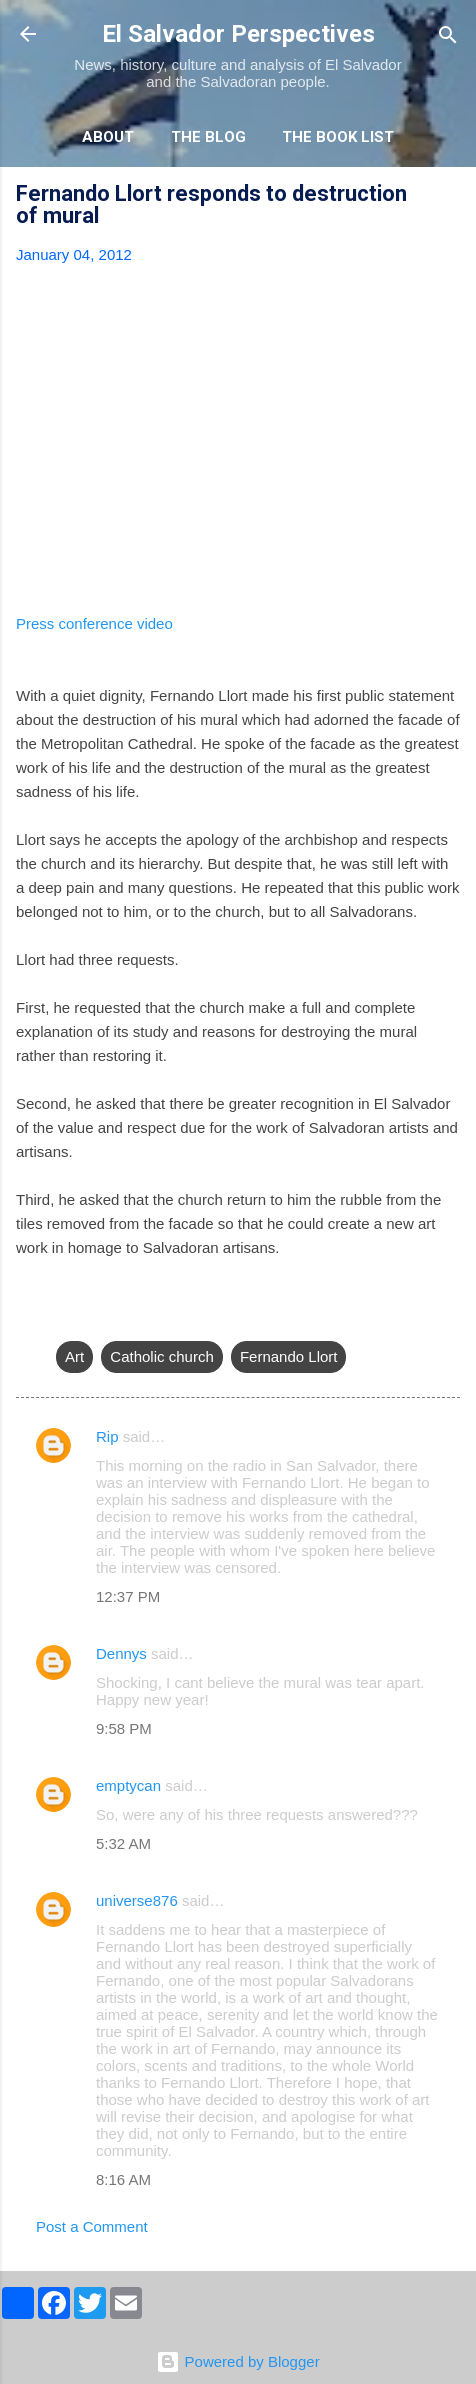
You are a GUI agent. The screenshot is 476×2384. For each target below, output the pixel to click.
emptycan (128, 1785)
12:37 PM (128, 1596)
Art (74, 1356)
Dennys (121, 1653)
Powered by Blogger (237, 2361)
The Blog (208, 137)
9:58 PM (124, 1728)
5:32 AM (123, 1843)
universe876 (137, 1900)
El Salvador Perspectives (238, 34)
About (108, 137)
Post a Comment (92, 2226)
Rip (107, 1436)
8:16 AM (123, 2179)
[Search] (448, 36)
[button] (448, 196)
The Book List (338, 137)
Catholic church (161, 1356)
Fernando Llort (289, 1356)
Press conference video (94, 623)
